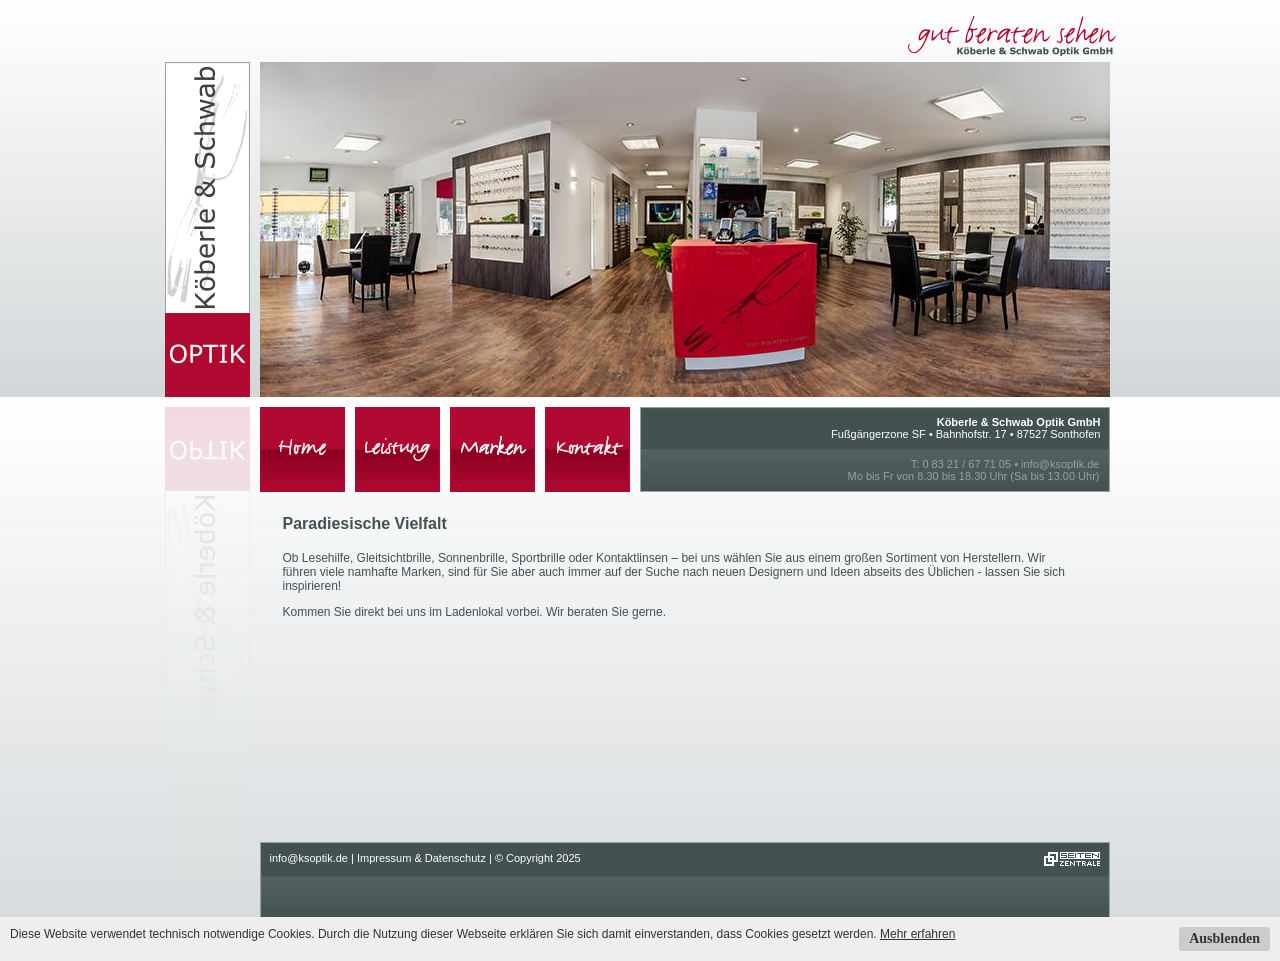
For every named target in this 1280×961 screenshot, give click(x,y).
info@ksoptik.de (1060, 464)
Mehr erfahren (917, 934)
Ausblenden (1224, 938)
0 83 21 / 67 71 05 (966, 464)
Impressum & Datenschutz (421, 858)
